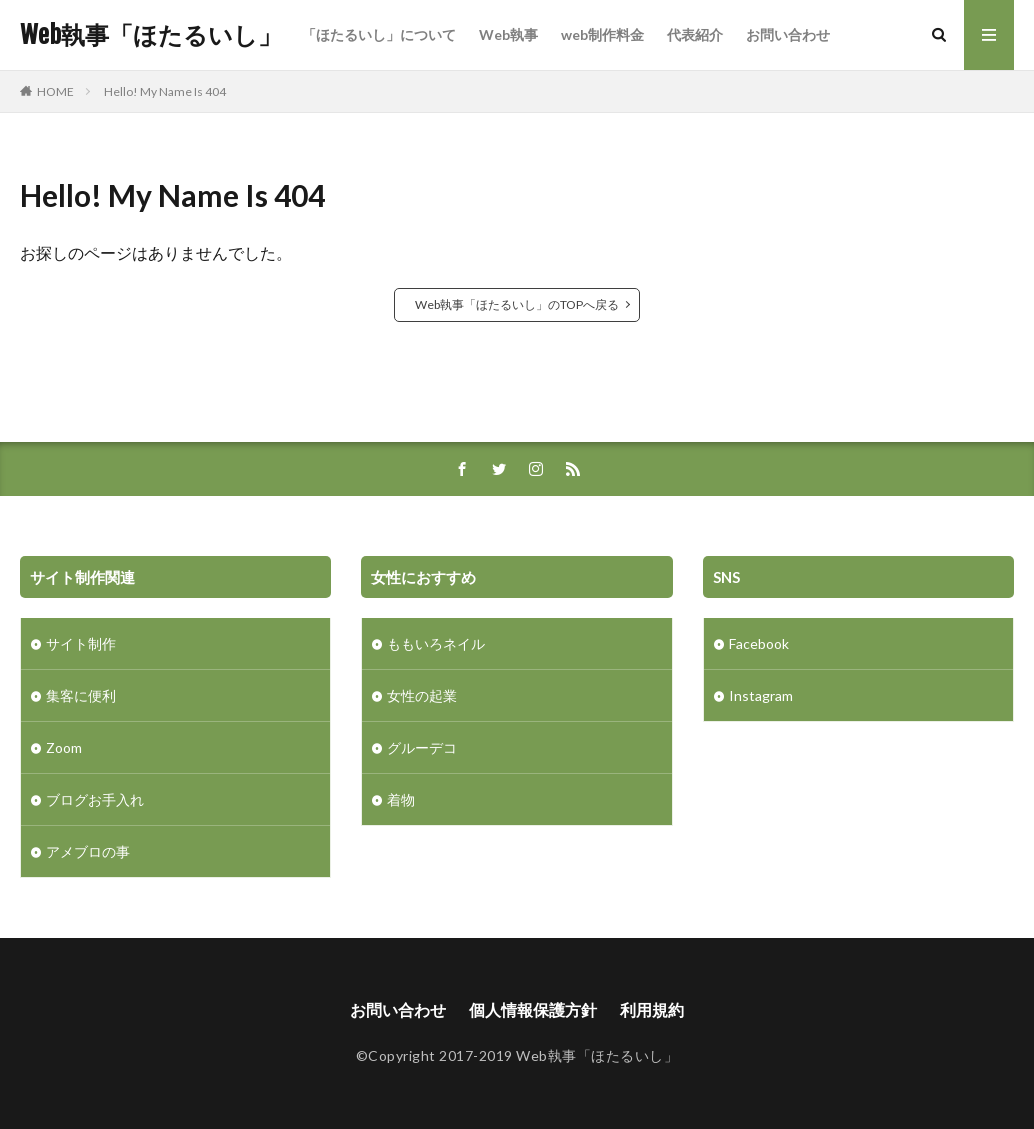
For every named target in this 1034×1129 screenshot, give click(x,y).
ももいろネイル (436, 643)
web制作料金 (602, 34)
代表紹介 (695, 34)
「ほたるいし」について (379, 34)
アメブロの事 (88, 851)
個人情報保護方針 (533, 1009)
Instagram (761, 695)
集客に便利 (81, 695)
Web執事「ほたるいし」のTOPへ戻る (517, 304)
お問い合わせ (788, 34)
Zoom (64, 747)
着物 (401, 799)
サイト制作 (81, 643)
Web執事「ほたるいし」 (151, 35)
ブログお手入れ (95, 799)
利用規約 (652, 1009)
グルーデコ (422, 747)
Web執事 (508, 34)
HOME (55, 91)
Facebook (759, 643)
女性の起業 (422, 695)
